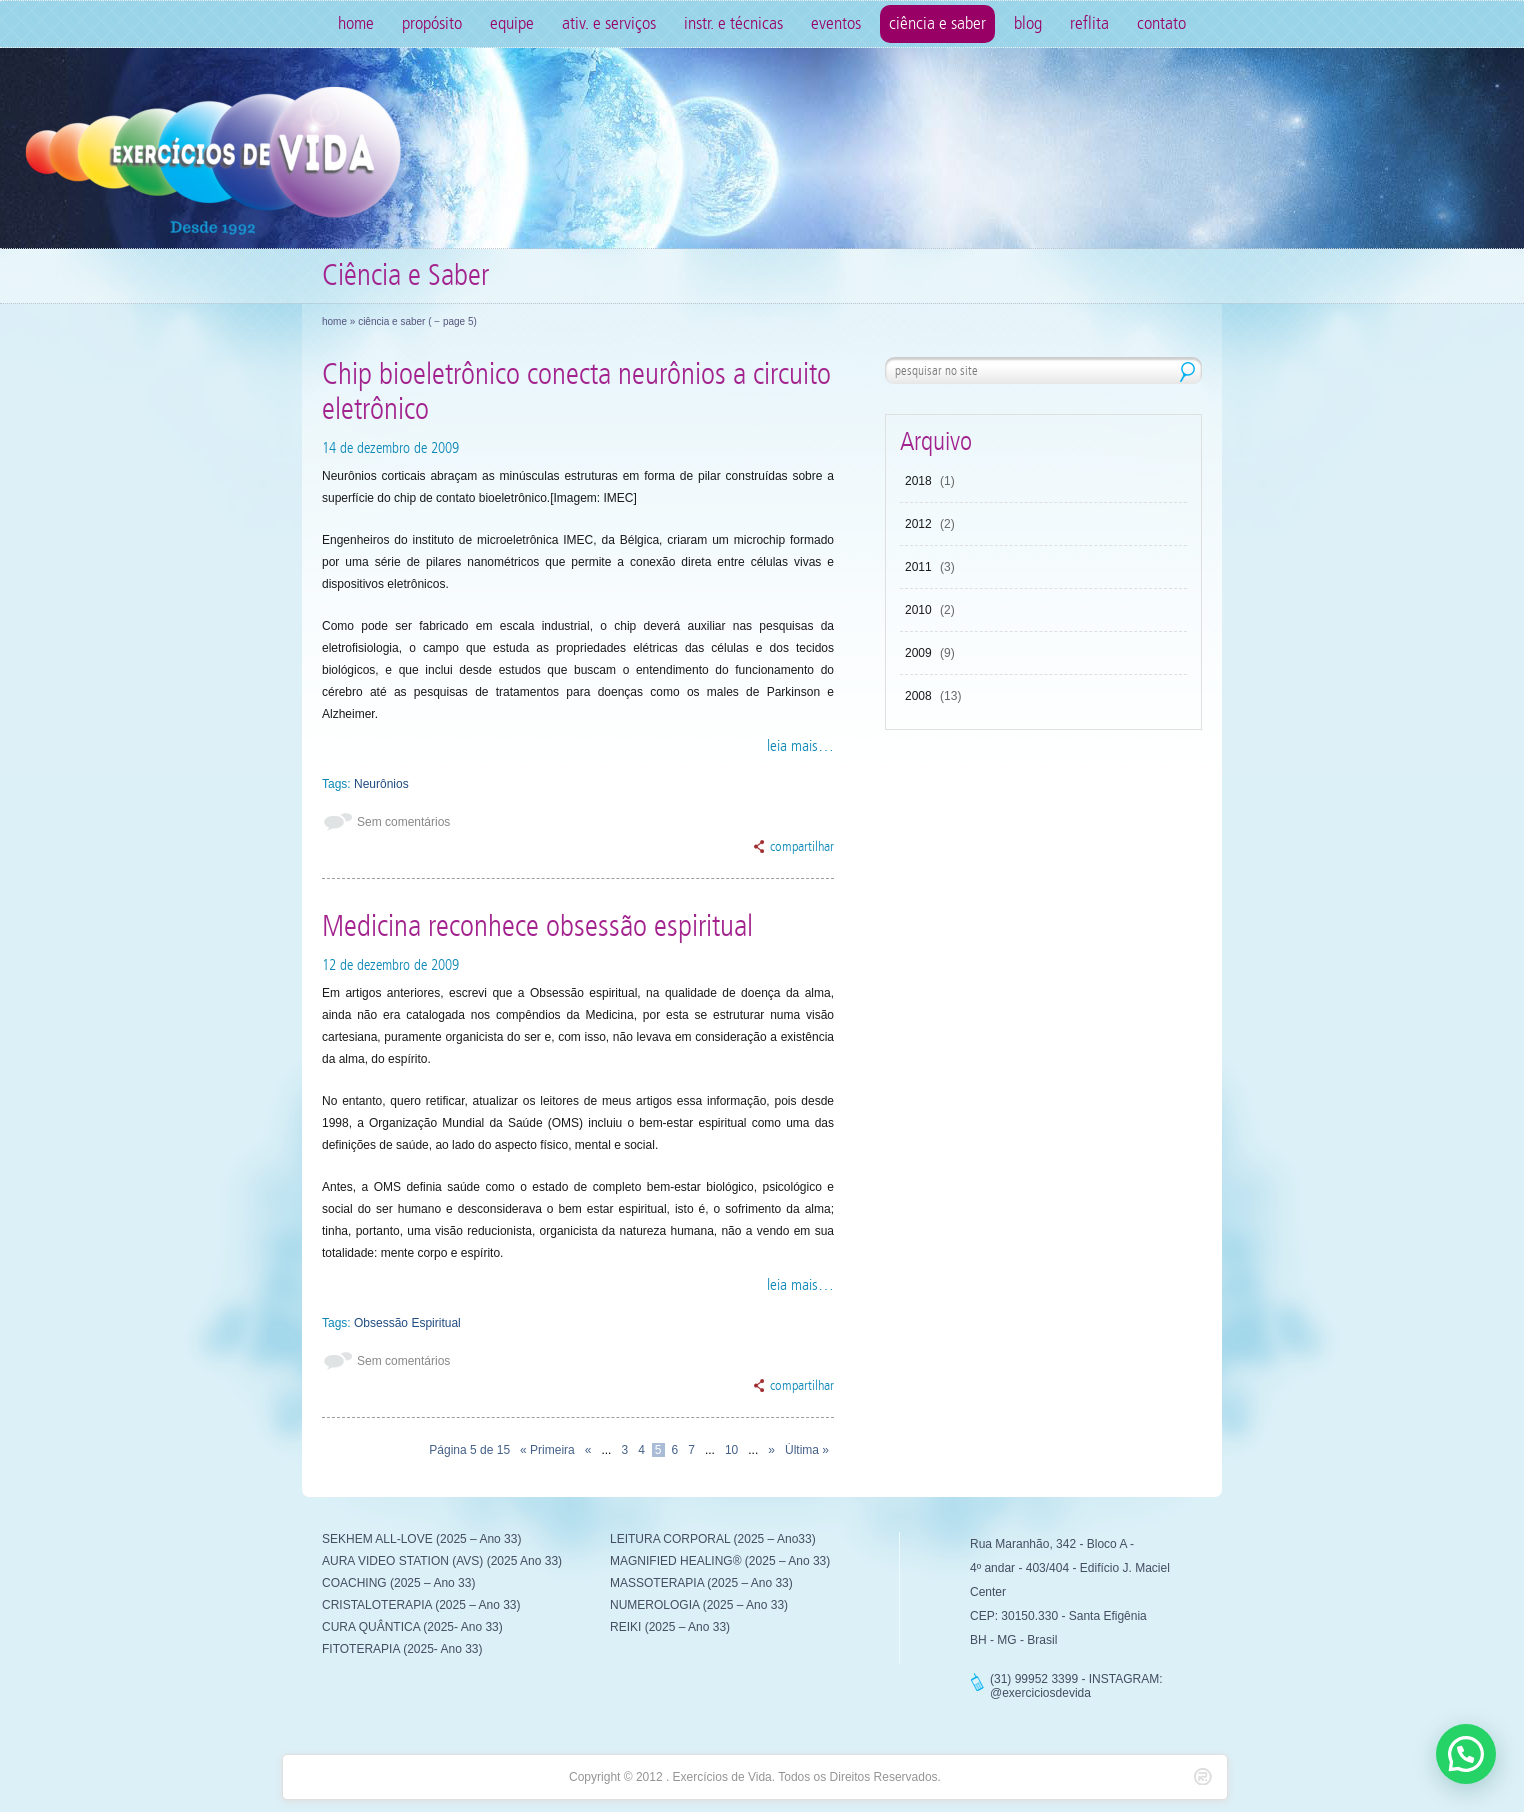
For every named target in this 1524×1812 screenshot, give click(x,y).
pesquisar (1187, 372)
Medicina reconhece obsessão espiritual (537, 926)
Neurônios (381, 784)
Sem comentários (403, 822)
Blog (1028, 23)
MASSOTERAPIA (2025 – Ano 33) (701, 1583)
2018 (918, 481)
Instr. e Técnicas (733, 23)
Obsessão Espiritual (407, 1323)
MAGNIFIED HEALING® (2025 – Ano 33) (720, 1561)
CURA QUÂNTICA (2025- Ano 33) (412, 1627)
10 (731, 1450)
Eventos (836, 23)
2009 (918, 653)
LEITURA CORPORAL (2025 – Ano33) (713, 1539)
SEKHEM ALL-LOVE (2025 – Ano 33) (421, 1539)
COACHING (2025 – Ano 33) (398, 1583)
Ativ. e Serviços (609, 23)
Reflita (1089, 23)
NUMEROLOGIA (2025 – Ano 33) (699, 1605)
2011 (918, 567)
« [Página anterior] (588, 1450)
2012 (918, 524)
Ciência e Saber (937, 23)
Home (356, 23)
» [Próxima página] (771, 1450)
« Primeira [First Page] (547, 1450)
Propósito (432, 23)
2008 (918, 696)
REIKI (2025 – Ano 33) (670, 1627)
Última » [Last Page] (807, 1450)
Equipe (512, 23)
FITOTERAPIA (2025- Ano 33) (402, 1649)
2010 (918, 610)
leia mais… (800, 745)
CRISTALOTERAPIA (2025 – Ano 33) (421, 1605)
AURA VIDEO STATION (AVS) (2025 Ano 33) (442, 1561)
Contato (1161, 23)
